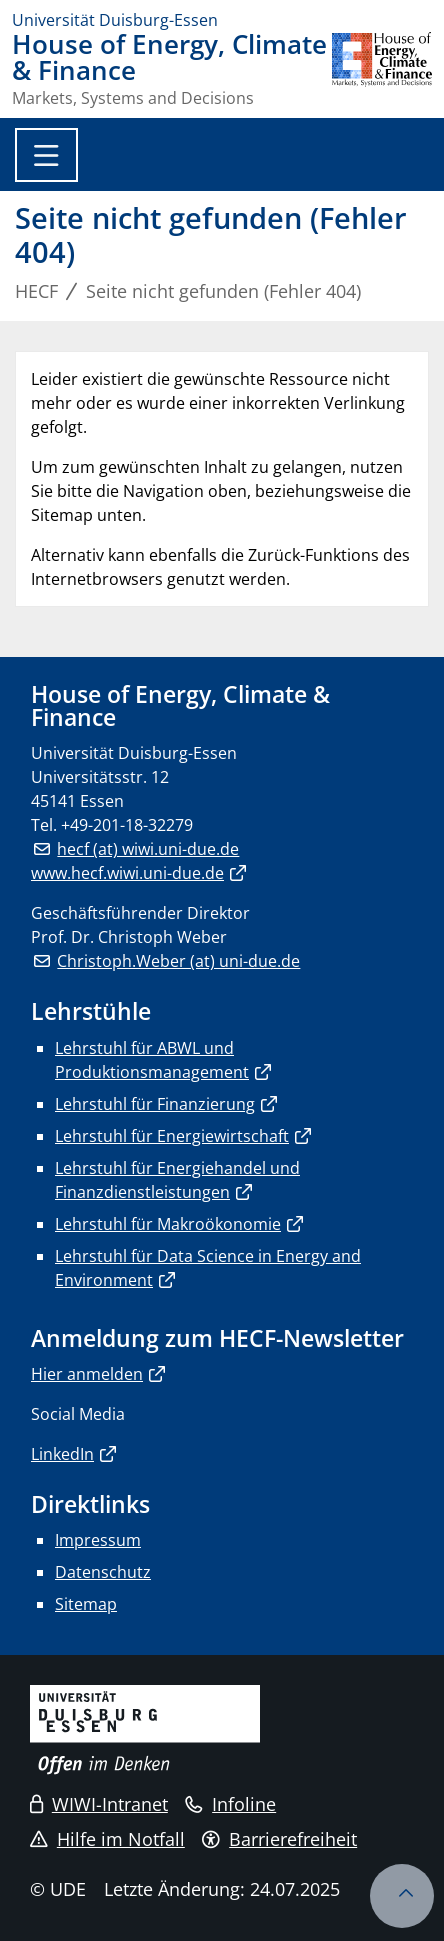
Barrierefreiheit (279, 1839)
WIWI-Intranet (99, 1804)
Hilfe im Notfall (107, 1839)
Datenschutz (103, 1572)
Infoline (230, 1804)
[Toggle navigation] (46, 155)
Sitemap (86, 1604)
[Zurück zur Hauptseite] (382, 69)
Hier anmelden (87, 1374)
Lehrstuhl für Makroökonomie (168, 1224)
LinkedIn (62, 1454)
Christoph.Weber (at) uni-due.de (178, 961)
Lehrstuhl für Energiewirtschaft (172, 1136)
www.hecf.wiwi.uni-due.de (127, 873)
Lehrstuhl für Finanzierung (155, 1104)
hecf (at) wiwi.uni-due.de (148, 849)
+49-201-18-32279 (127, 825)
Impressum (98, 1540)
